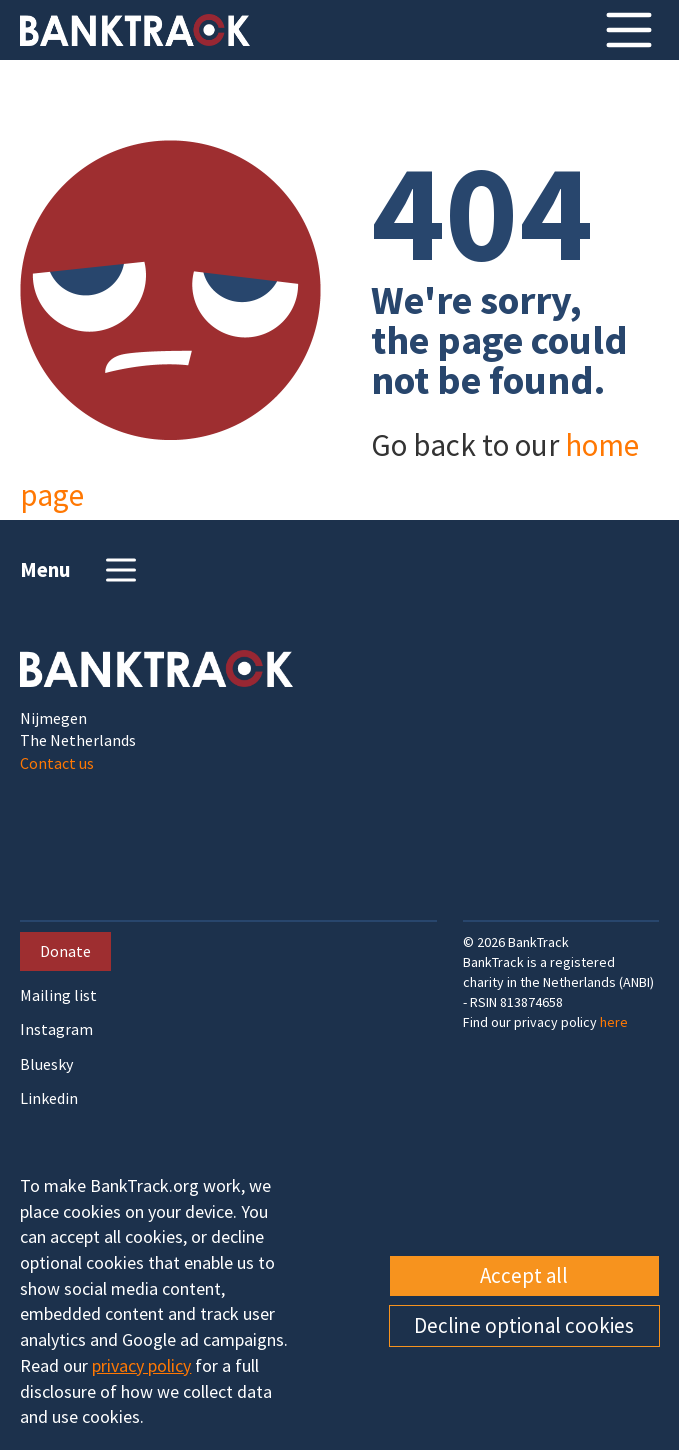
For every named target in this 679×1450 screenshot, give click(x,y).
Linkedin (49, 1098)
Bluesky (46, 1064)
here (614, 1022)
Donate (65, 951)
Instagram (56, 1029)
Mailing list (58, 995)
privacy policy (141, 1365)
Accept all (524, 1275)
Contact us (57, 763)
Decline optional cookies (524, 1325)
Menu (80, 570)
